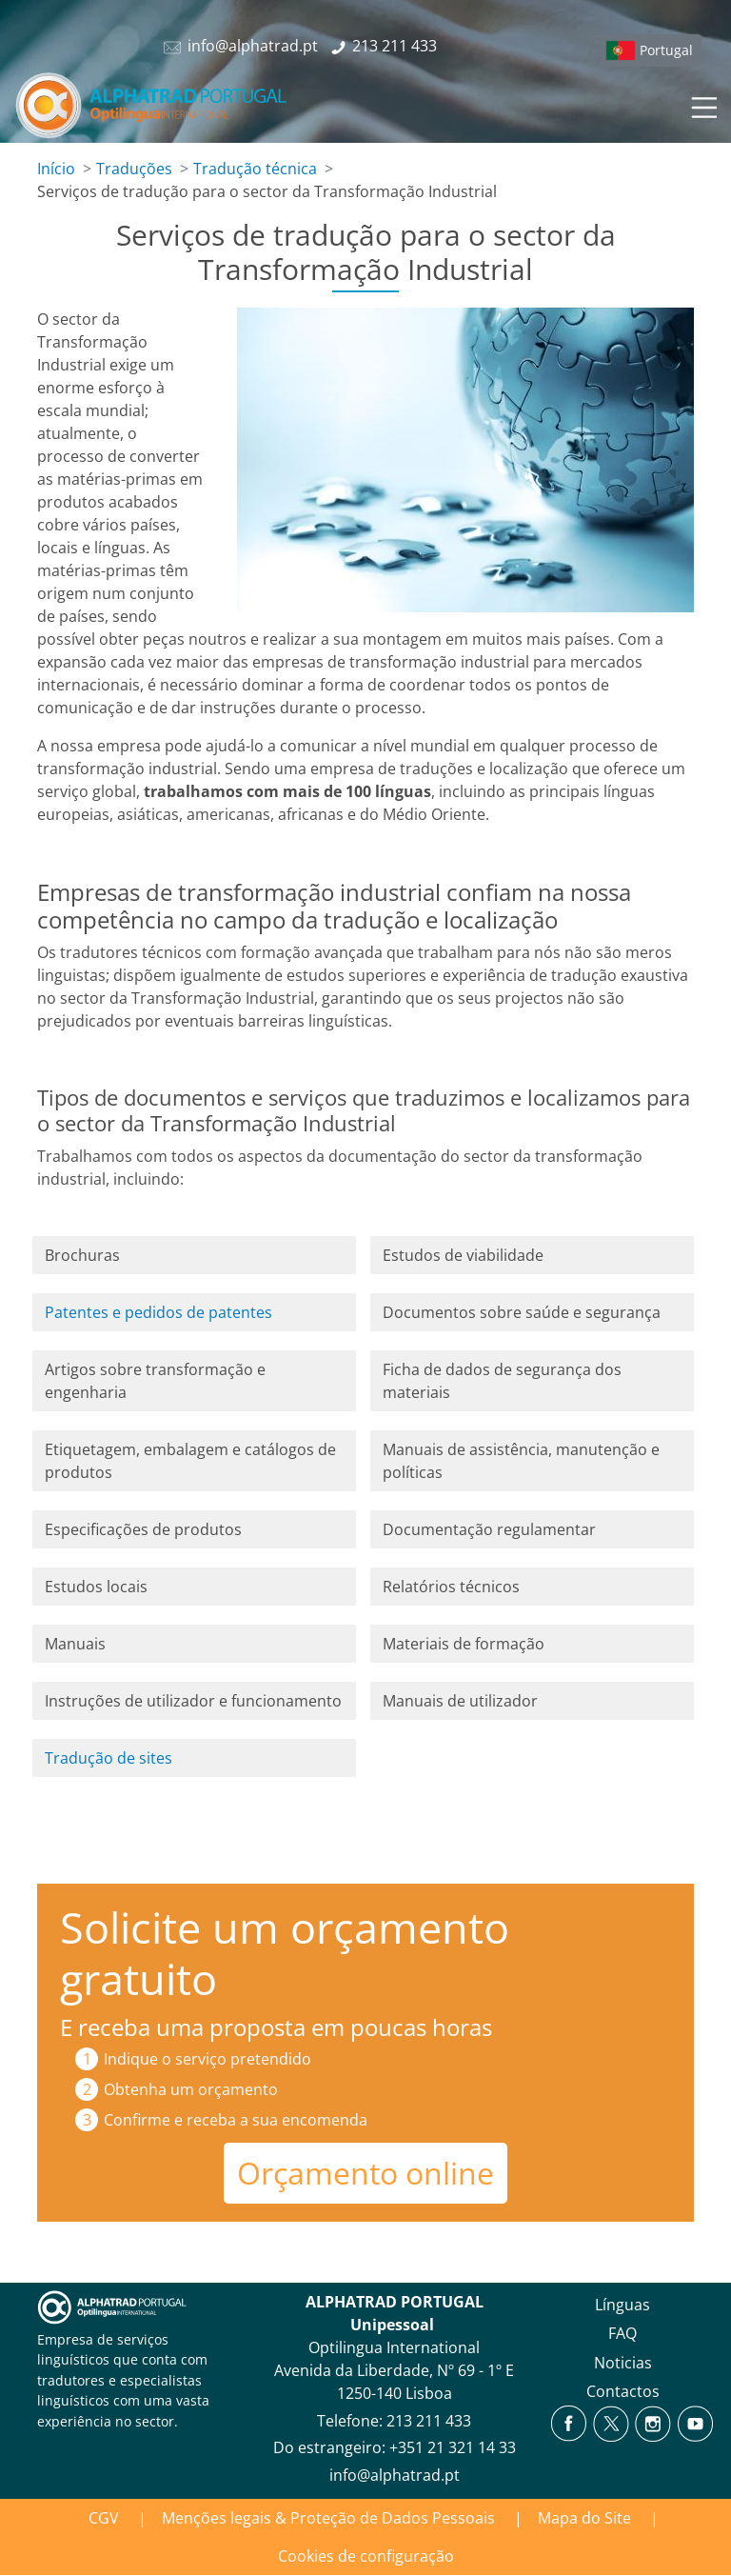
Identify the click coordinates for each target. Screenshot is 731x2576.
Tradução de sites (108, 1757)
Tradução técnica (255, 168)
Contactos (623, 2391)
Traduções (134, 168)
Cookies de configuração (366, 2556)
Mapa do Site (584, 2517)
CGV (104, 2517)
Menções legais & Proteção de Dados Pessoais (328, 2517)
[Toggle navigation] (702, 104)
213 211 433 (428, 2420)
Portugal (666, 50)
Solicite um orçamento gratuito (284, 1952)
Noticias (623, 2362)
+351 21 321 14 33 (452, 2447)
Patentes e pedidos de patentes (158, 1312)
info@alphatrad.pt (394, 2475)
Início (56, 168)
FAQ (622, 2333)
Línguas (622, 2304)
